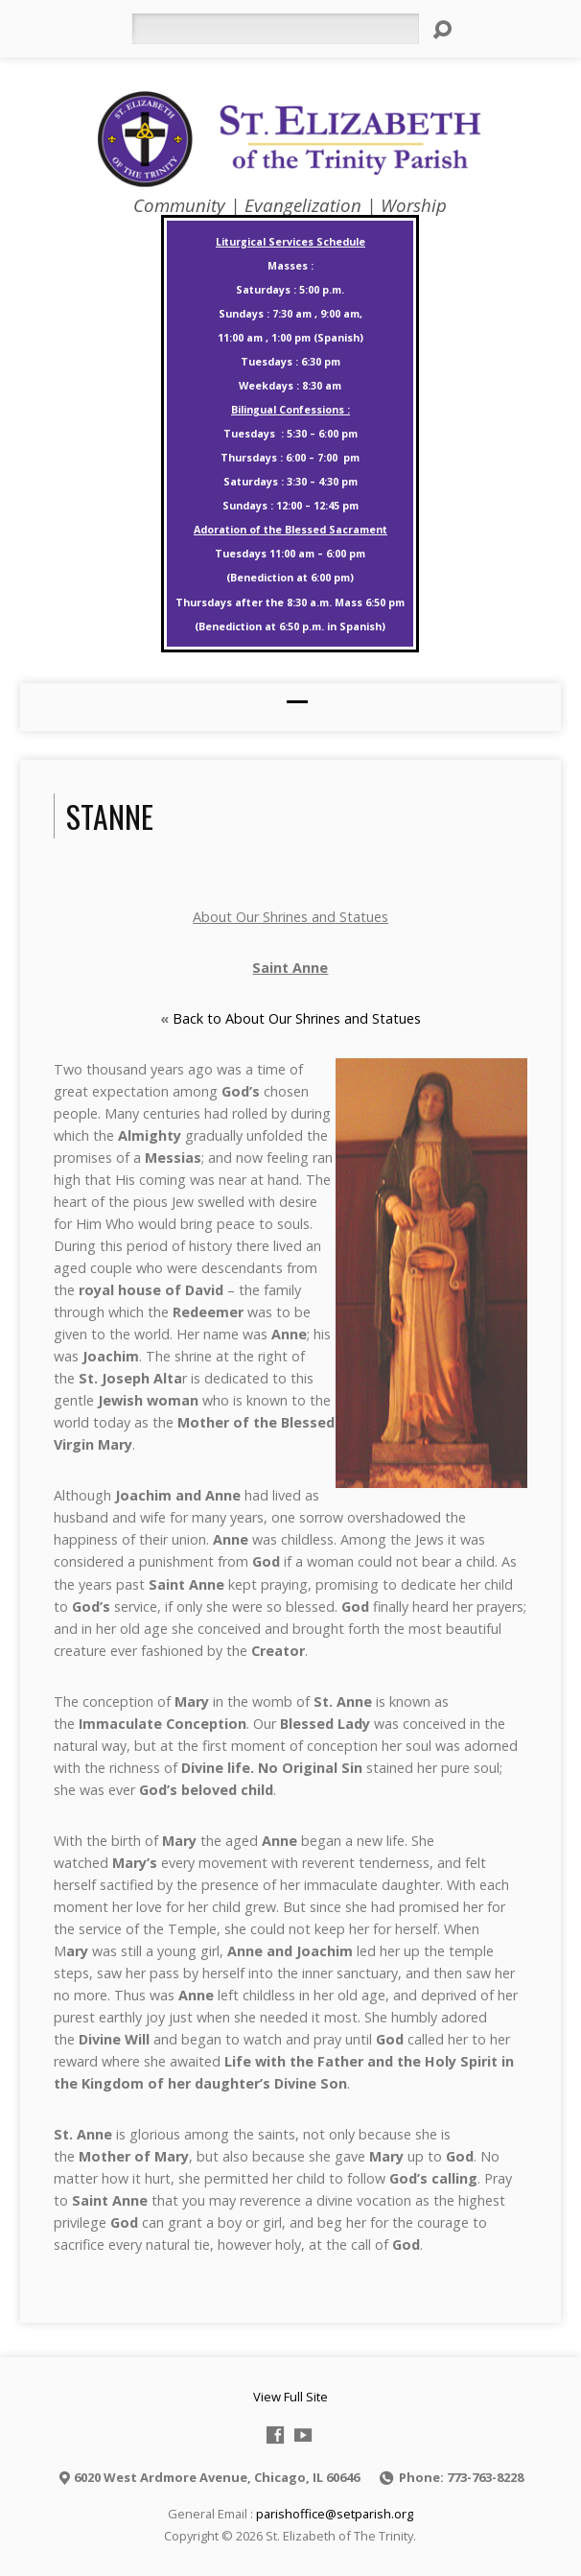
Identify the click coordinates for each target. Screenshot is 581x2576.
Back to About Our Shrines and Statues (297, 1018)
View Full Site (290, 2396)
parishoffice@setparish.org (334, 2513)
